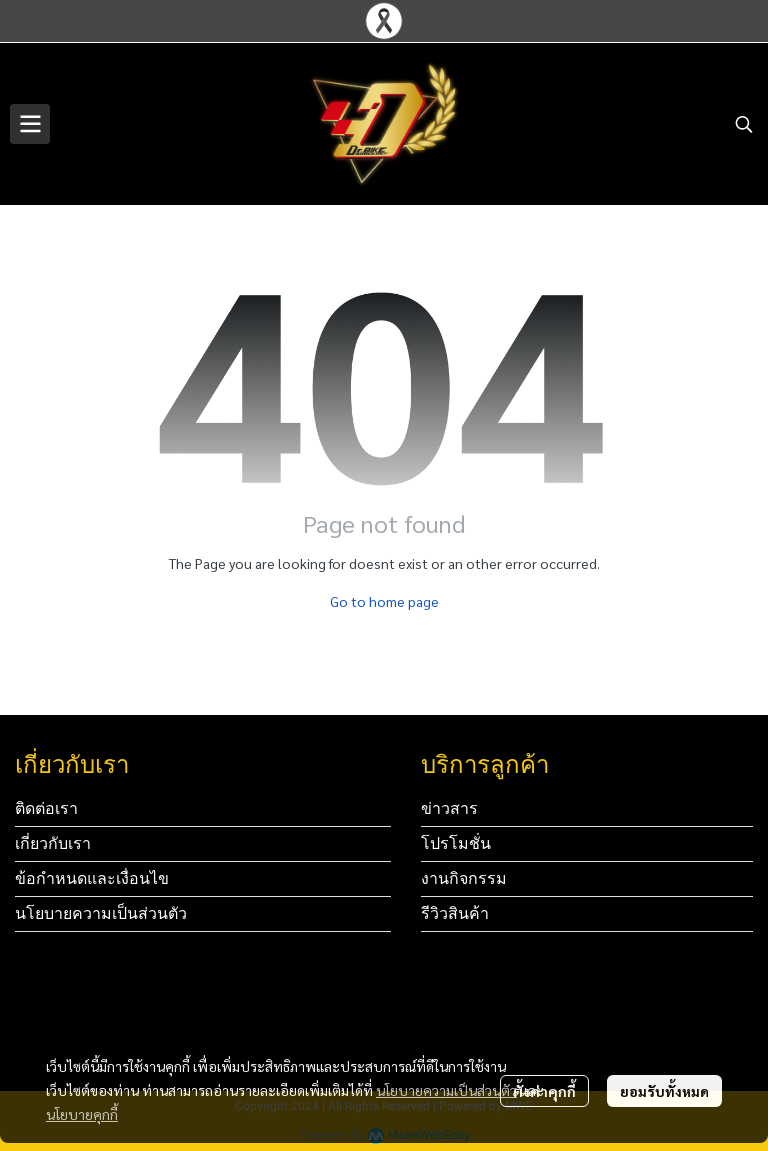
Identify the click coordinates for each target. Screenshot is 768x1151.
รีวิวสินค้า (455, 913)
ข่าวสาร (449, 808)
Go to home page (384, 601)
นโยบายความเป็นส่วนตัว (446, 1090)
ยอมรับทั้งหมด (664, 1091)
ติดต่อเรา (46, 808)
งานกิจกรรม (464, 878)
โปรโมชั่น (456, 843)
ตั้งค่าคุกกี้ (544, 1091)
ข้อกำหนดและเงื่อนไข (92, 878)
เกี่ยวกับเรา (53, 843)
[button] (744, 124)
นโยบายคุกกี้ (82, 1114)
